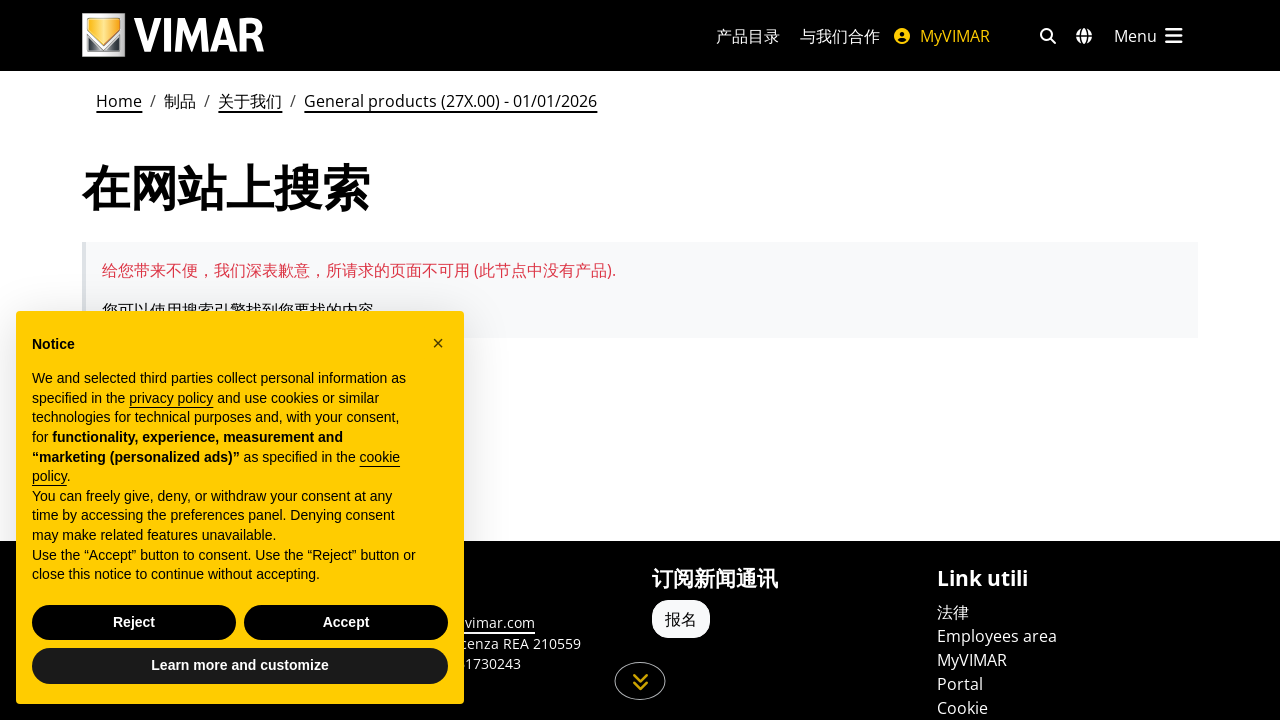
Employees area (997, 636)
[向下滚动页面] (640, 681)
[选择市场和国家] (1084, 36)
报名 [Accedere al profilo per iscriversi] (681, 619)
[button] (438, 343)
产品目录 (748, 36)
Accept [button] (346, 622)
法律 (953, 612)
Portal (960, 684)
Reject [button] (134, 622)
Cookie (962, 708)
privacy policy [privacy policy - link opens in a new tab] (171, 398)
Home (119, 101)
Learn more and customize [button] (239, 665)
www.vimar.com (481, 622)
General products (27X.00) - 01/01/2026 (450, 101)
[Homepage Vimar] (173, 35)
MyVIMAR (941, 36)
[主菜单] (1150, 36)
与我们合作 (840, 36)
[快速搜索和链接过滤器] (1048, 36)
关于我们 (250, 101)
